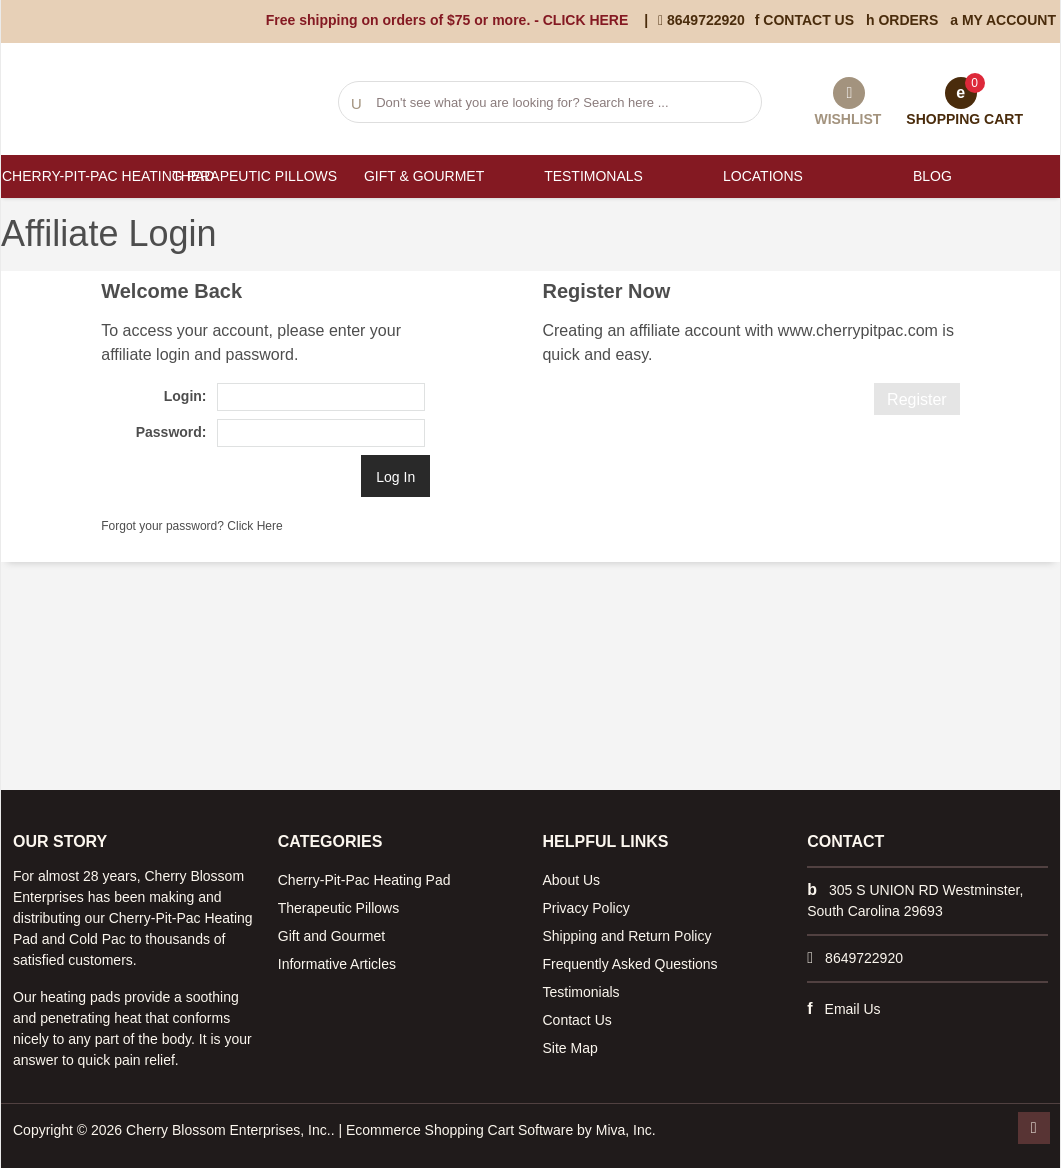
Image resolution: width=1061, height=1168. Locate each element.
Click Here (254, 526)
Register (917, 399)
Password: (171, 432)
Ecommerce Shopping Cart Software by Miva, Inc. (501, 1130)
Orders (902, 20)
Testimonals (593, 176)
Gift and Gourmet (331, 936)
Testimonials (581, 992)
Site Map (570, 1048)
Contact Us (804, 20)
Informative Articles (337, 964)
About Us (572, 880)
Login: (185, 396)
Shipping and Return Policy (627, 936)
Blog (932, 176)
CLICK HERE (586, 20)
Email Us (853, 1009)
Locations (763, 176)
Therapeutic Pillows (254, 176)
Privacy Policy (586, 908)
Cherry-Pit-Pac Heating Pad (85, 176)
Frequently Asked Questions (630, 964)
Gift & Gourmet (424, 176)
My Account (1003, 20)
